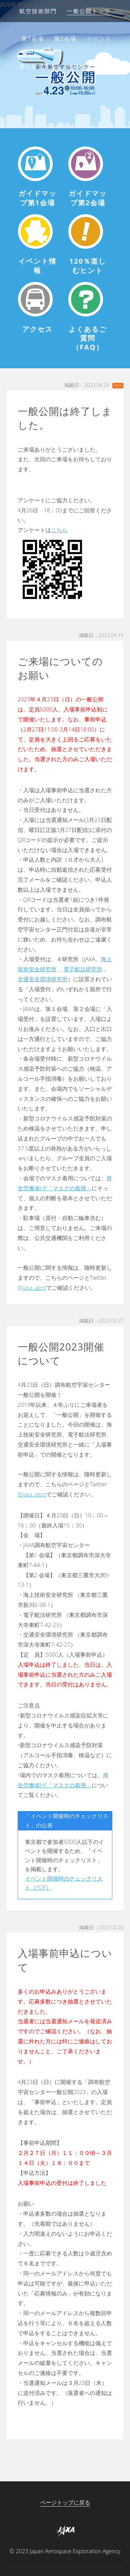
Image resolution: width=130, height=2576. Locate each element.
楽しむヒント (38, 66)
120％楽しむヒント (87, 265)
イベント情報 (37, 265)
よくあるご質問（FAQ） (88, 338)
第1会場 (32, 38)
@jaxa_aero (32, 1287)
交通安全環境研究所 (43, 979)
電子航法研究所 (82, 969)
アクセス (78, 66)
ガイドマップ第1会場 (37, 198)
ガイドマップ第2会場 (88, 198)
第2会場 (65, 38)
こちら (59, 530)
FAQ (107, 66)
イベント (98, 38)
